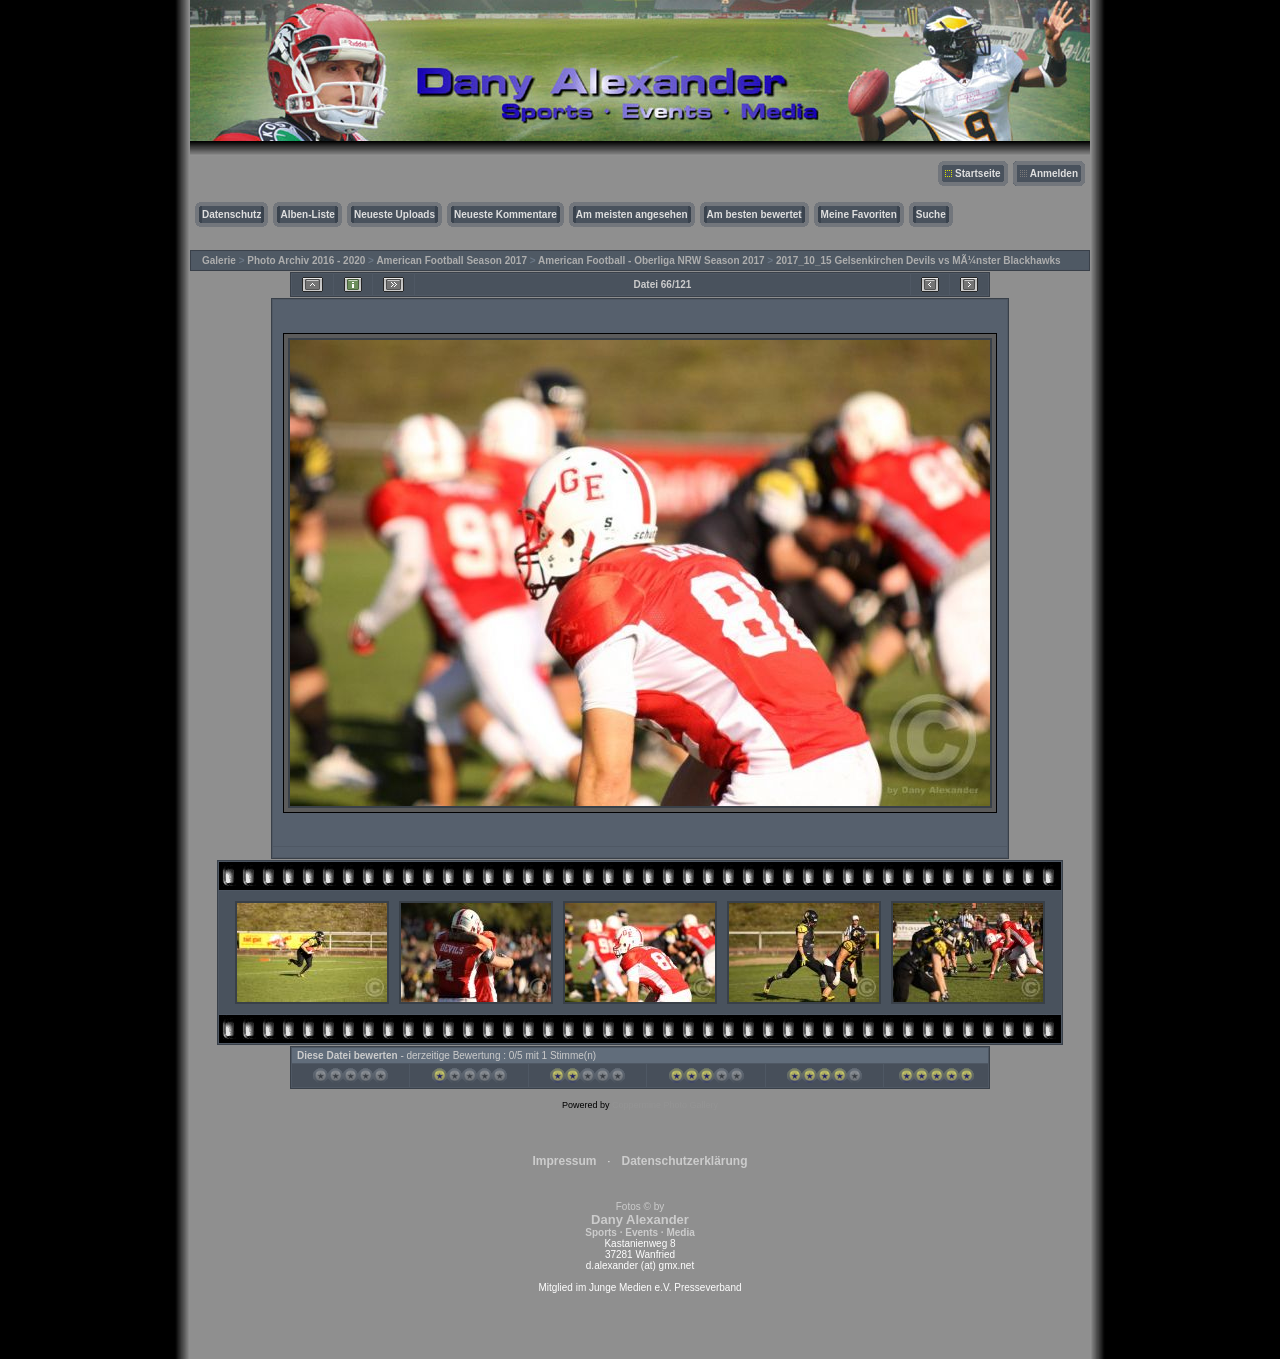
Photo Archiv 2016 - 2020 (306, 260)
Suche (931, 214)
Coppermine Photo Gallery (665, 1105)
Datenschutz (231, 214)
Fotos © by (639, 1219)
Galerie (219, 260)
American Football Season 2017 (451, 260)
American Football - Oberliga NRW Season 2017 (651, 260)
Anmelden (1054, 173)
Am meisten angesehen (632, 214)
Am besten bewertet (754, 214)
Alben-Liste (307, 214)
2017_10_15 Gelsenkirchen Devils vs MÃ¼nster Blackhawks (918, 260)
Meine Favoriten (859, 214)
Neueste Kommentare (505, 214)
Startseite (978, 173)
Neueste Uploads (394, 214)
